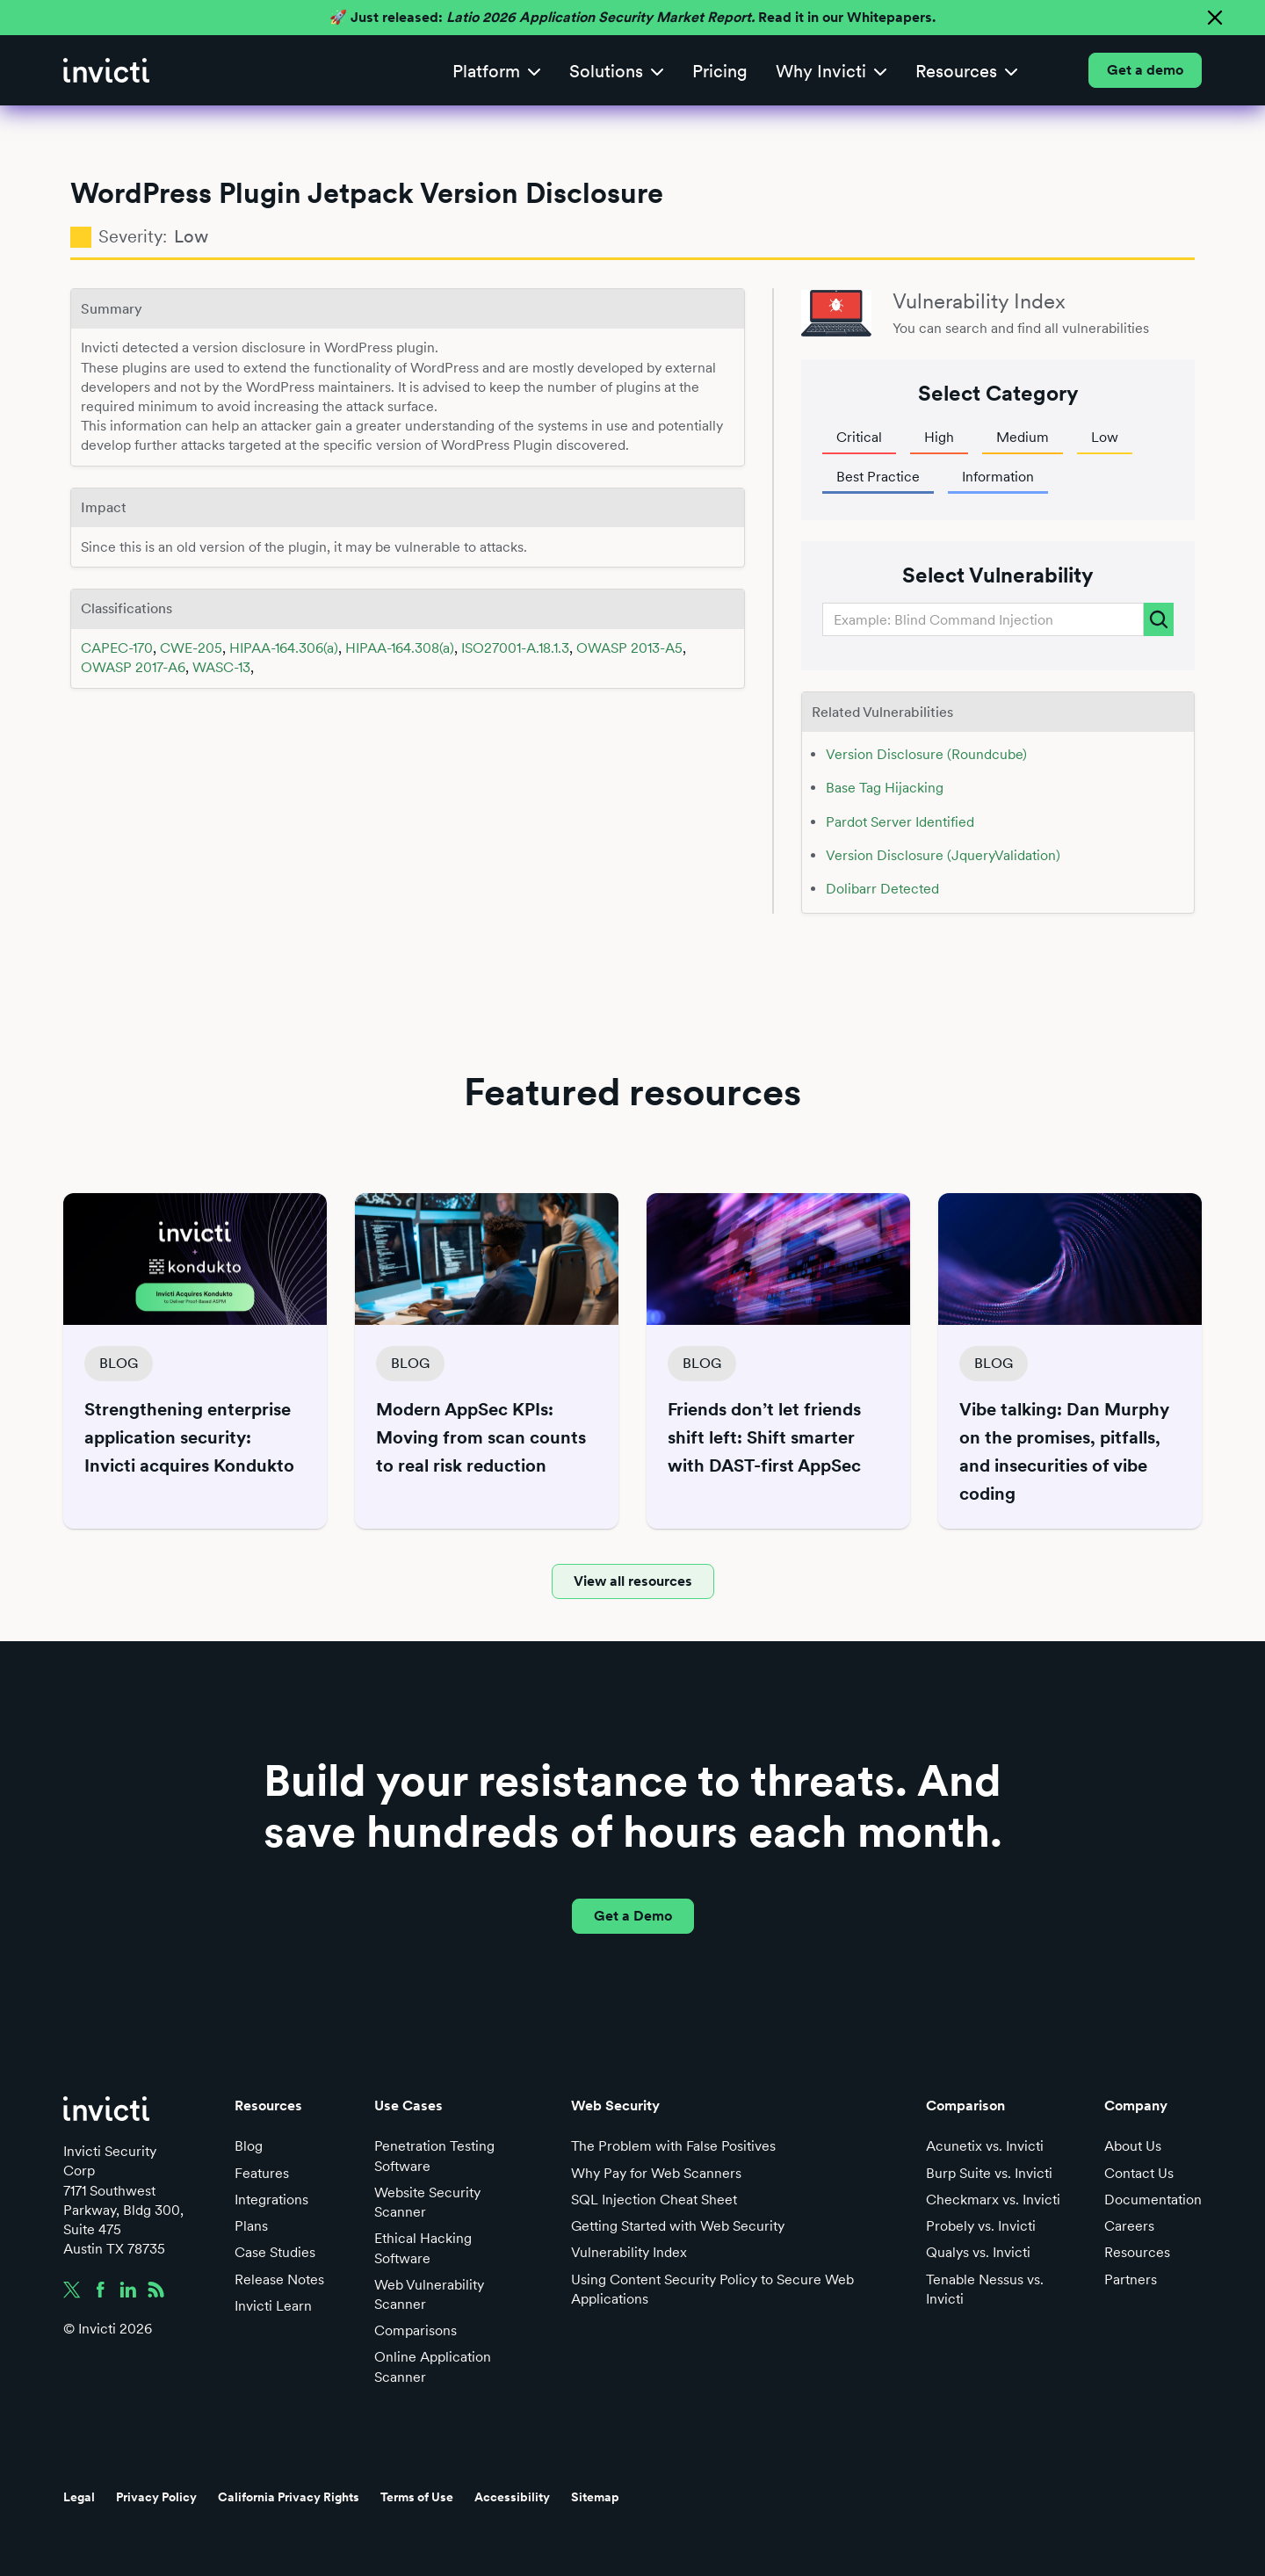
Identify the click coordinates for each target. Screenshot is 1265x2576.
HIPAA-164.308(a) (399, 648)
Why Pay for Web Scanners (656, 2173)
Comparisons (415, 2330)
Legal (79, 2497)
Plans (251, 2226)
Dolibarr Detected (882, 888)
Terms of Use (416, 2497)
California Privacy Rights (288, 2497)
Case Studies (275, 2252)
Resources (1137, 2252)
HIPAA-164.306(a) (283, 648)
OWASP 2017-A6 (133, 667)
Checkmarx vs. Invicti (993, 2199)
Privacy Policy (156, 2497)
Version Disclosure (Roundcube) (926, 754)
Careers (1129, 2226)
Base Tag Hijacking (884, 787)
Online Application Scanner (432, 2366)
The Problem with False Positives (673, 2146)
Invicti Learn (273, 2305)
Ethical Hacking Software (423, 2248)
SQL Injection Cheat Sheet (654, 2199)
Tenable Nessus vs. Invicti (985, 2289)
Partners (1130, 2279)
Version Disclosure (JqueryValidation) (943, 855)
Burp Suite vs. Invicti (989, 2173)
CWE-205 (191, 648)
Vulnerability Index (629, 2252)
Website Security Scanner (427, 2202)
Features (262, 2173)
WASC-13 (221, 667)
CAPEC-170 (117, 648)
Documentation (1153, 2199)
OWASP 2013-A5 (629, 648)
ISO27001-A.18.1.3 (515, 648)
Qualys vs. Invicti (978, 2252)
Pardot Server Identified (900, 822)
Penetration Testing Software (434, 2156)
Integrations (271, 2199)
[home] (106, 70)
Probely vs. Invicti (981, 2226)
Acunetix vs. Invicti (985, 2146)
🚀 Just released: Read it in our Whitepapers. (632, 17)
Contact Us (1139, 2173)
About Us (1132, 2146)
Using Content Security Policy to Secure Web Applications (712, 2289)
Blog (249, 2146)
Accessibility (512, 2497)
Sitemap (595, 2497)
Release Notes (279, 2279)
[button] (496, 70)
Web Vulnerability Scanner (429, 2294)
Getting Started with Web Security (677, 2226)
